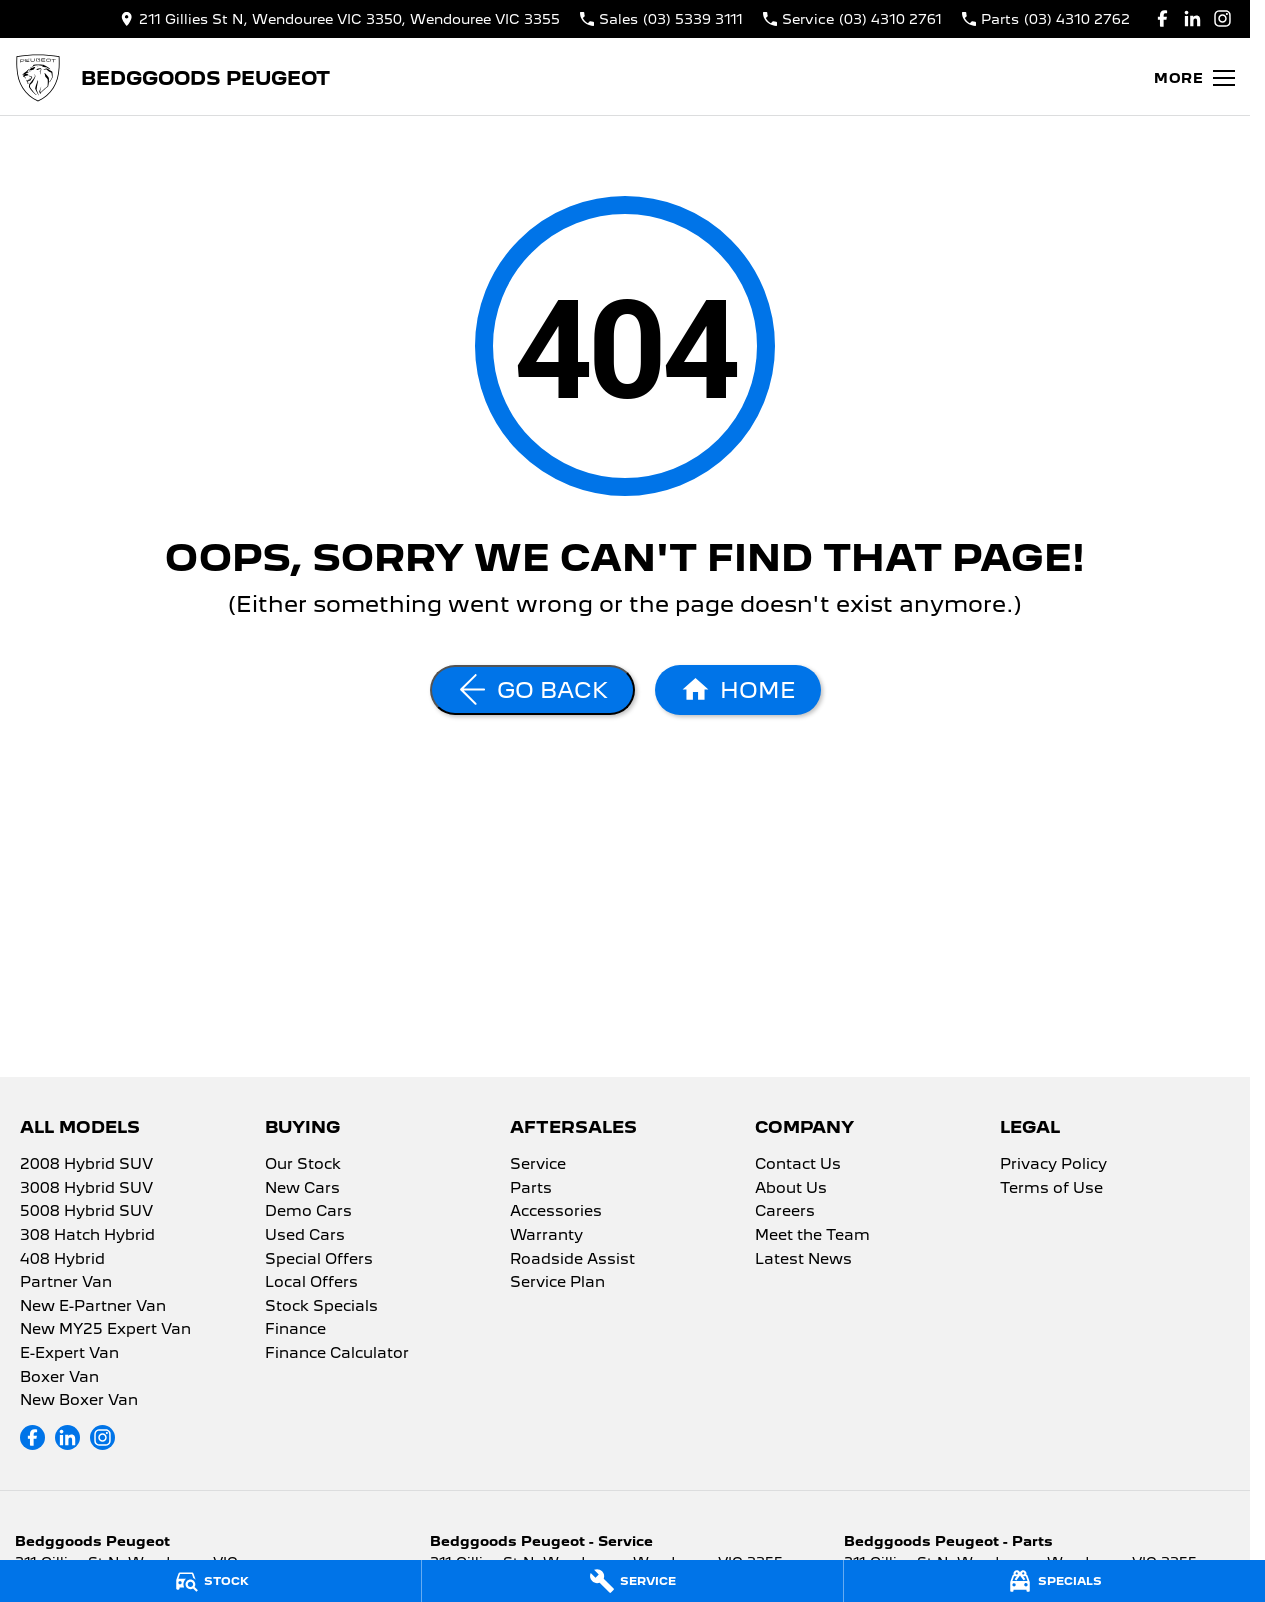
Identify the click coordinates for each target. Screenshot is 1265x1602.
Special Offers (319, 1260)
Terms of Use (1051, 1189)
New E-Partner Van (93, 1307)
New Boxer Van (79, 1401)
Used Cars (305, 1236)
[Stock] (210, 1581)
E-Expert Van (69, 1354)
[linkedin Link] (1192, 18)
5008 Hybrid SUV (86, 1212)
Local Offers (311, 1283)
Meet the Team (812, 1236)
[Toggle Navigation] (1194, 78)
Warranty (546, 1236)
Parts (531, 1189)
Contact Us (798, 1165)
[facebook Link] (1162, 18)
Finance (295, 1330)
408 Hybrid (62, 1260)
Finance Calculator (337, 1354)
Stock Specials (321, 1307)
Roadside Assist (572, 1260)
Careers (785, 1212)
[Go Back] (532, 690)
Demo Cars (308, 1212)
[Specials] (1054, 1581)
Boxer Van (59, 1378)
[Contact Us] (340, 18)
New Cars (302, 1189)
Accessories (556, 1212)
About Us (791, 1189)
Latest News (803, 1260)
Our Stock (303, 1165)
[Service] (632, 1581)
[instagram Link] (1222, 18)
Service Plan (557, 1283)
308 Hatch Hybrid (87, 1236)
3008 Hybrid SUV (86, 1189)
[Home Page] (38, 78)
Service (538, 1165)
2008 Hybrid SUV (86, 1165)
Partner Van (66, 1283)
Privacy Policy (1053, 1165)
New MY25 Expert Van (105, 1330)
